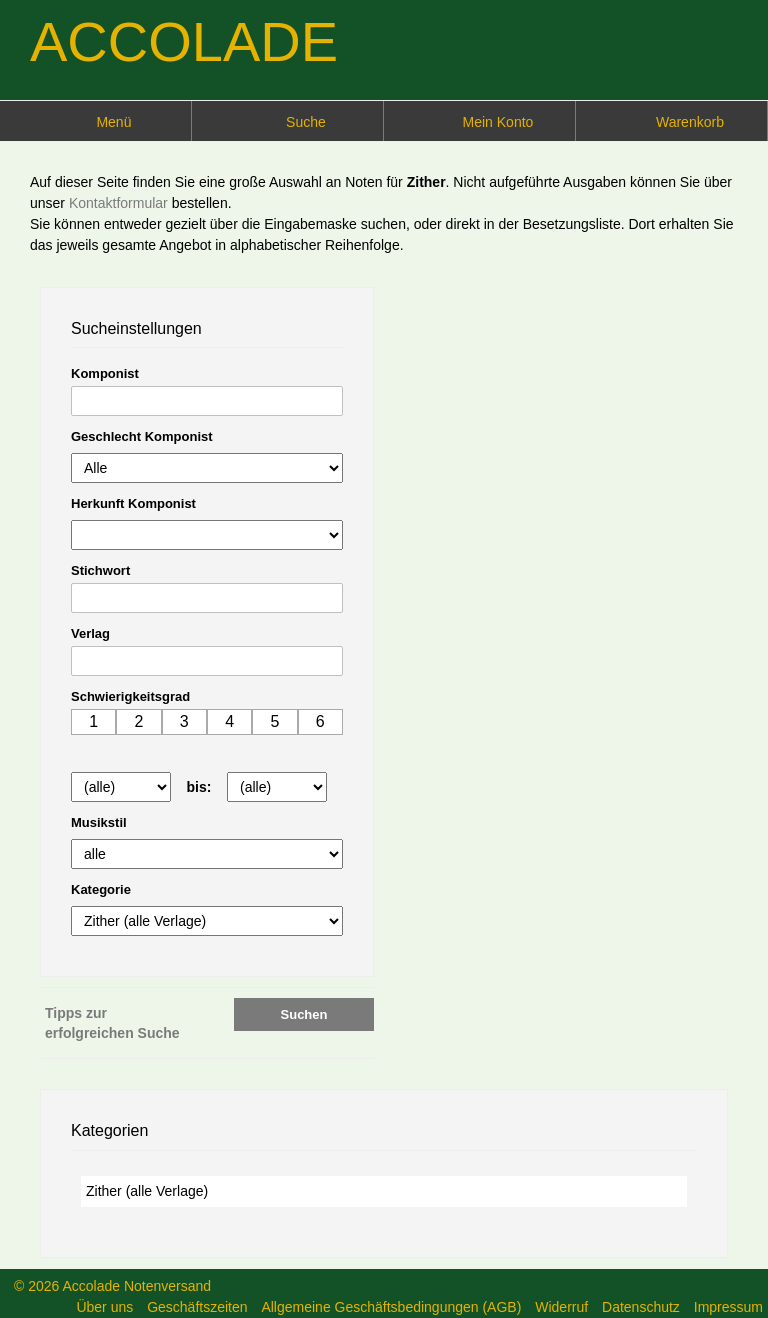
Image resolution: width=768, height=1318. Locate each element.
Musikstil (99, 822)
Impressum (728, 1307)
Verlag (90, 633)
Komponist (105, 373)
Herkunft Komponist (133, 503)
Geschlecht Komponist (142, 436)
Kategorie (101, 889)
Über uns (104, 1307)
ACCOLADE (184, 41)
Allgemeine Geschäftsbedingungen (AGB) (391, 1307)
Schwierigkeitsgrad (130, 696)
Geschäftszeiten (197, 1307)
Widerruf (561, 1307)
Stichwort (100, 570)
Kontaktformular (120, 203)
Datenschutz (641, 1307)
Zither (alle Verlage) (147, 1191)
